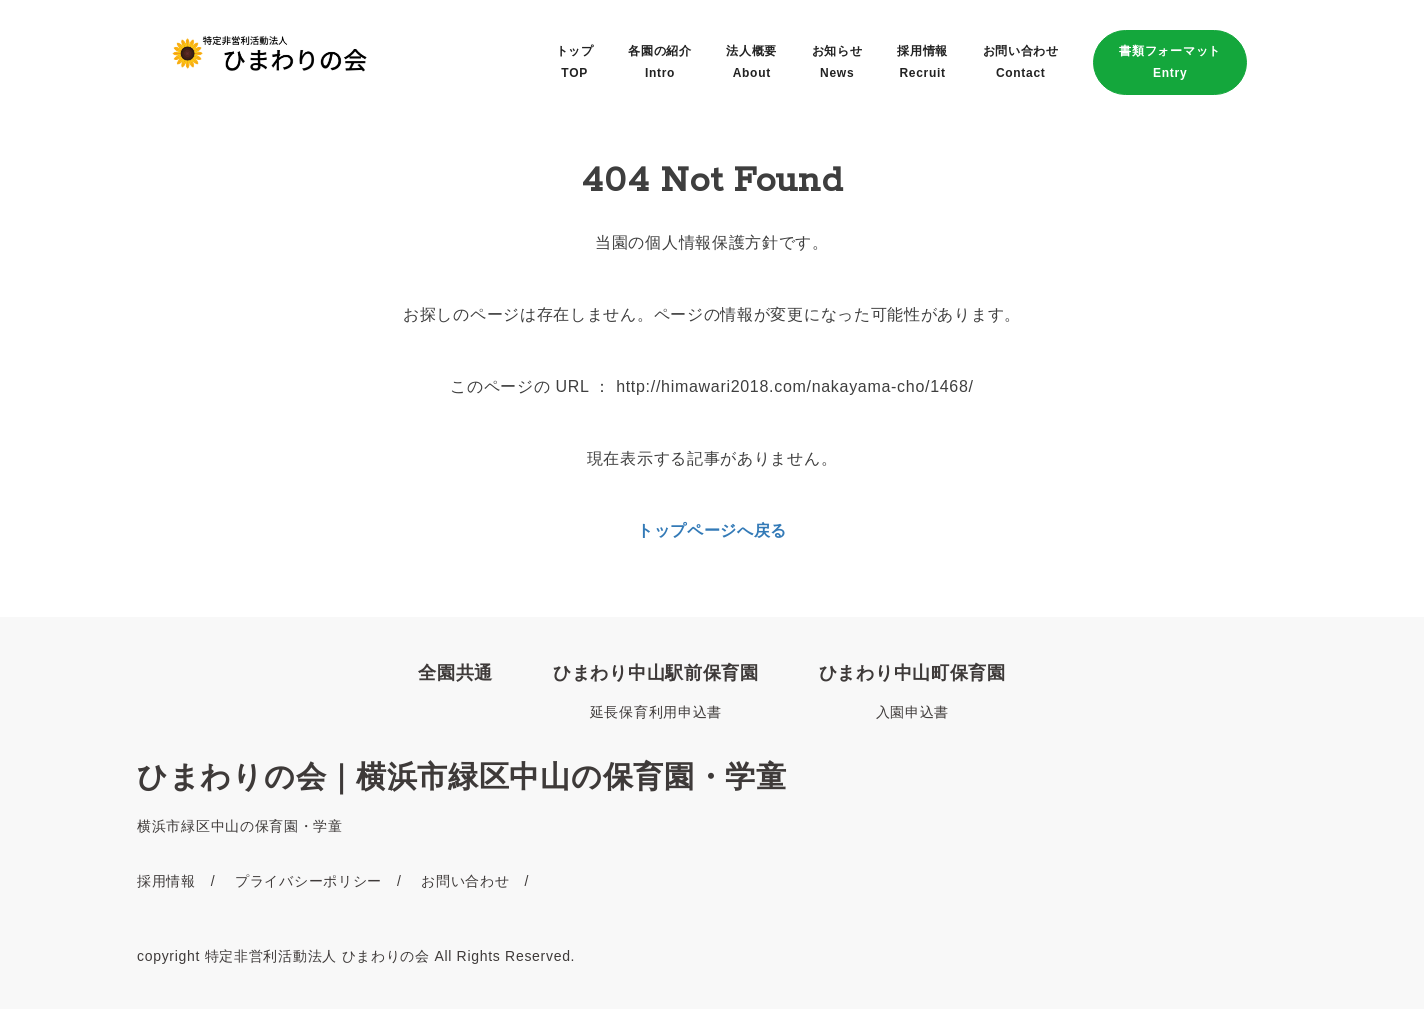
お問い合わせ (465, 881)
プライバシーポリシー (308, 881)
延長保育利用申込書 (656, 712)
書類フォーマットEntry (1170, 62)
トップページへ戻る (712, 530)
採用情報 (166, 881)
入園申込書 (913, 712)
